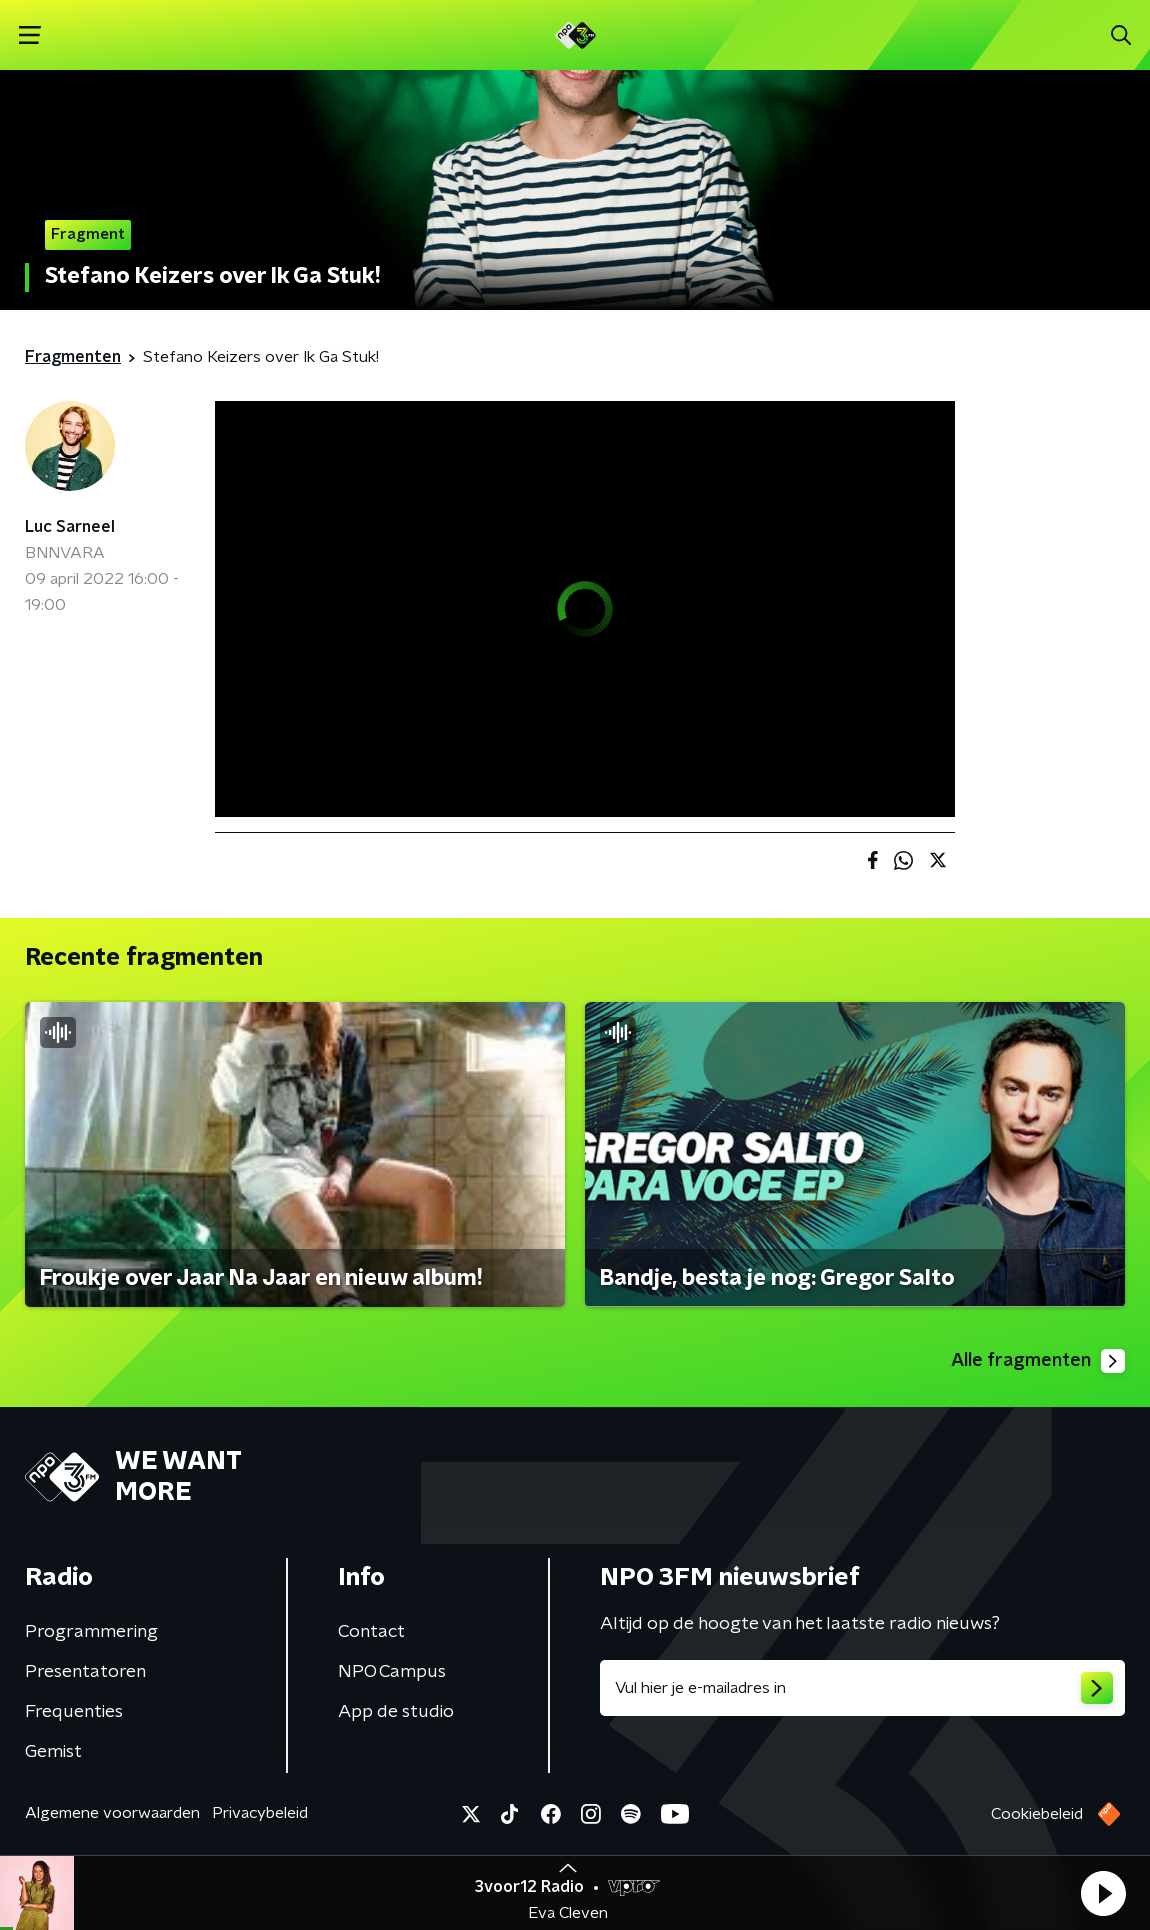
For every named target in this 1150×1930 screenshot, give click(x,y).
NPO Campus (392, 1672)
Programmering (91, 1632)
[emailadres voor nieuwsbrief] (862, 1688)
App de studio (396, 1712)
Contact (371, 1632)
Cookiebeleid (1037, 1814)
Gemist (53, 1752)
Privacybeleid (260, 1813)
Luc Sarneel (70, 527)
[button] (1103, 1893)
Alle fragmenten (1038, 1361)
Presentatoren (85, 1672)
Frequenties (74, 1712)
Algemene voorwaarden (112, 1813)
